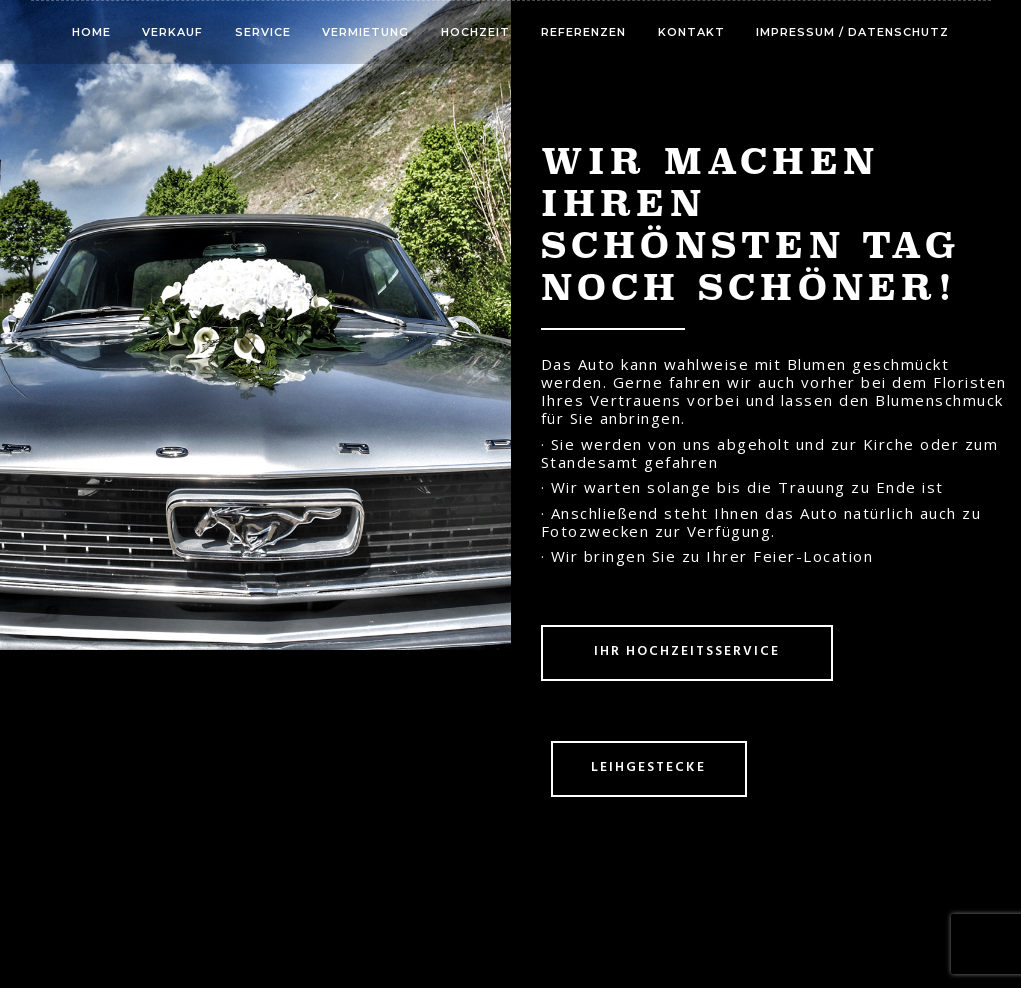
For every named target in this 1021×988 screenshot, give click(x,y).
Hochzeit (475, 32)
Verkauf (172, 32)
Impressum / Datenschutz (852, 32)
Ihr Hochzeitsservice (687, 651)
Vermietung (365, 32)
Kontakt (691, 32)
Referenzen (583, 32)
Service (263, 32)
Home (91, 32)
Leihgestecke (648, 767)
